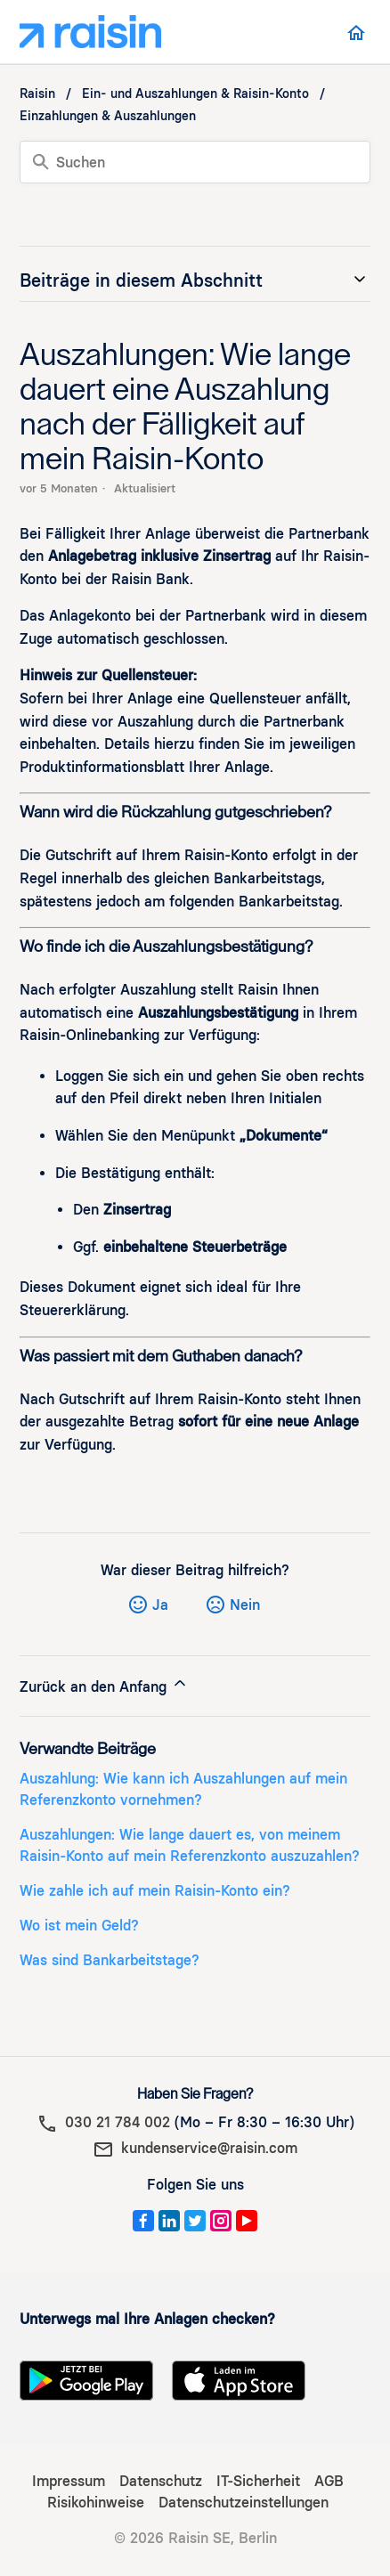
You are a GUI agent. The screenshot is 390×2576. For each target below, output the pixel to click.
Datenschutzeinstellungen (243, 2502)
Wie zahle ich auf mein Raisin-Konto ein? (155, 1890)
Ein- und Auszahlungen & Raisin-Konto (195, 94)
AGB (329, 2481)
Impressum (68, 2481)
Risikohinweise (95, 2502)
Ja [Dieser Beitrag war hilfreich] (160, 1605)
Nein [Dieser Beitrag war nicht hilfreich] (245, 1605)
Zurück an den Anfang (104, 1684)
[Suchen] (195, 162)
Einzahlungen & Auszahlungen (108, 116)
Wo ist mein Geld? (79, 1925)
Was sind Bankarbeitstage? (109, 1960)
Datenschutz (160, 2481)
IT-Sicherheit (258, 2481)
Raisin (37, 94)
